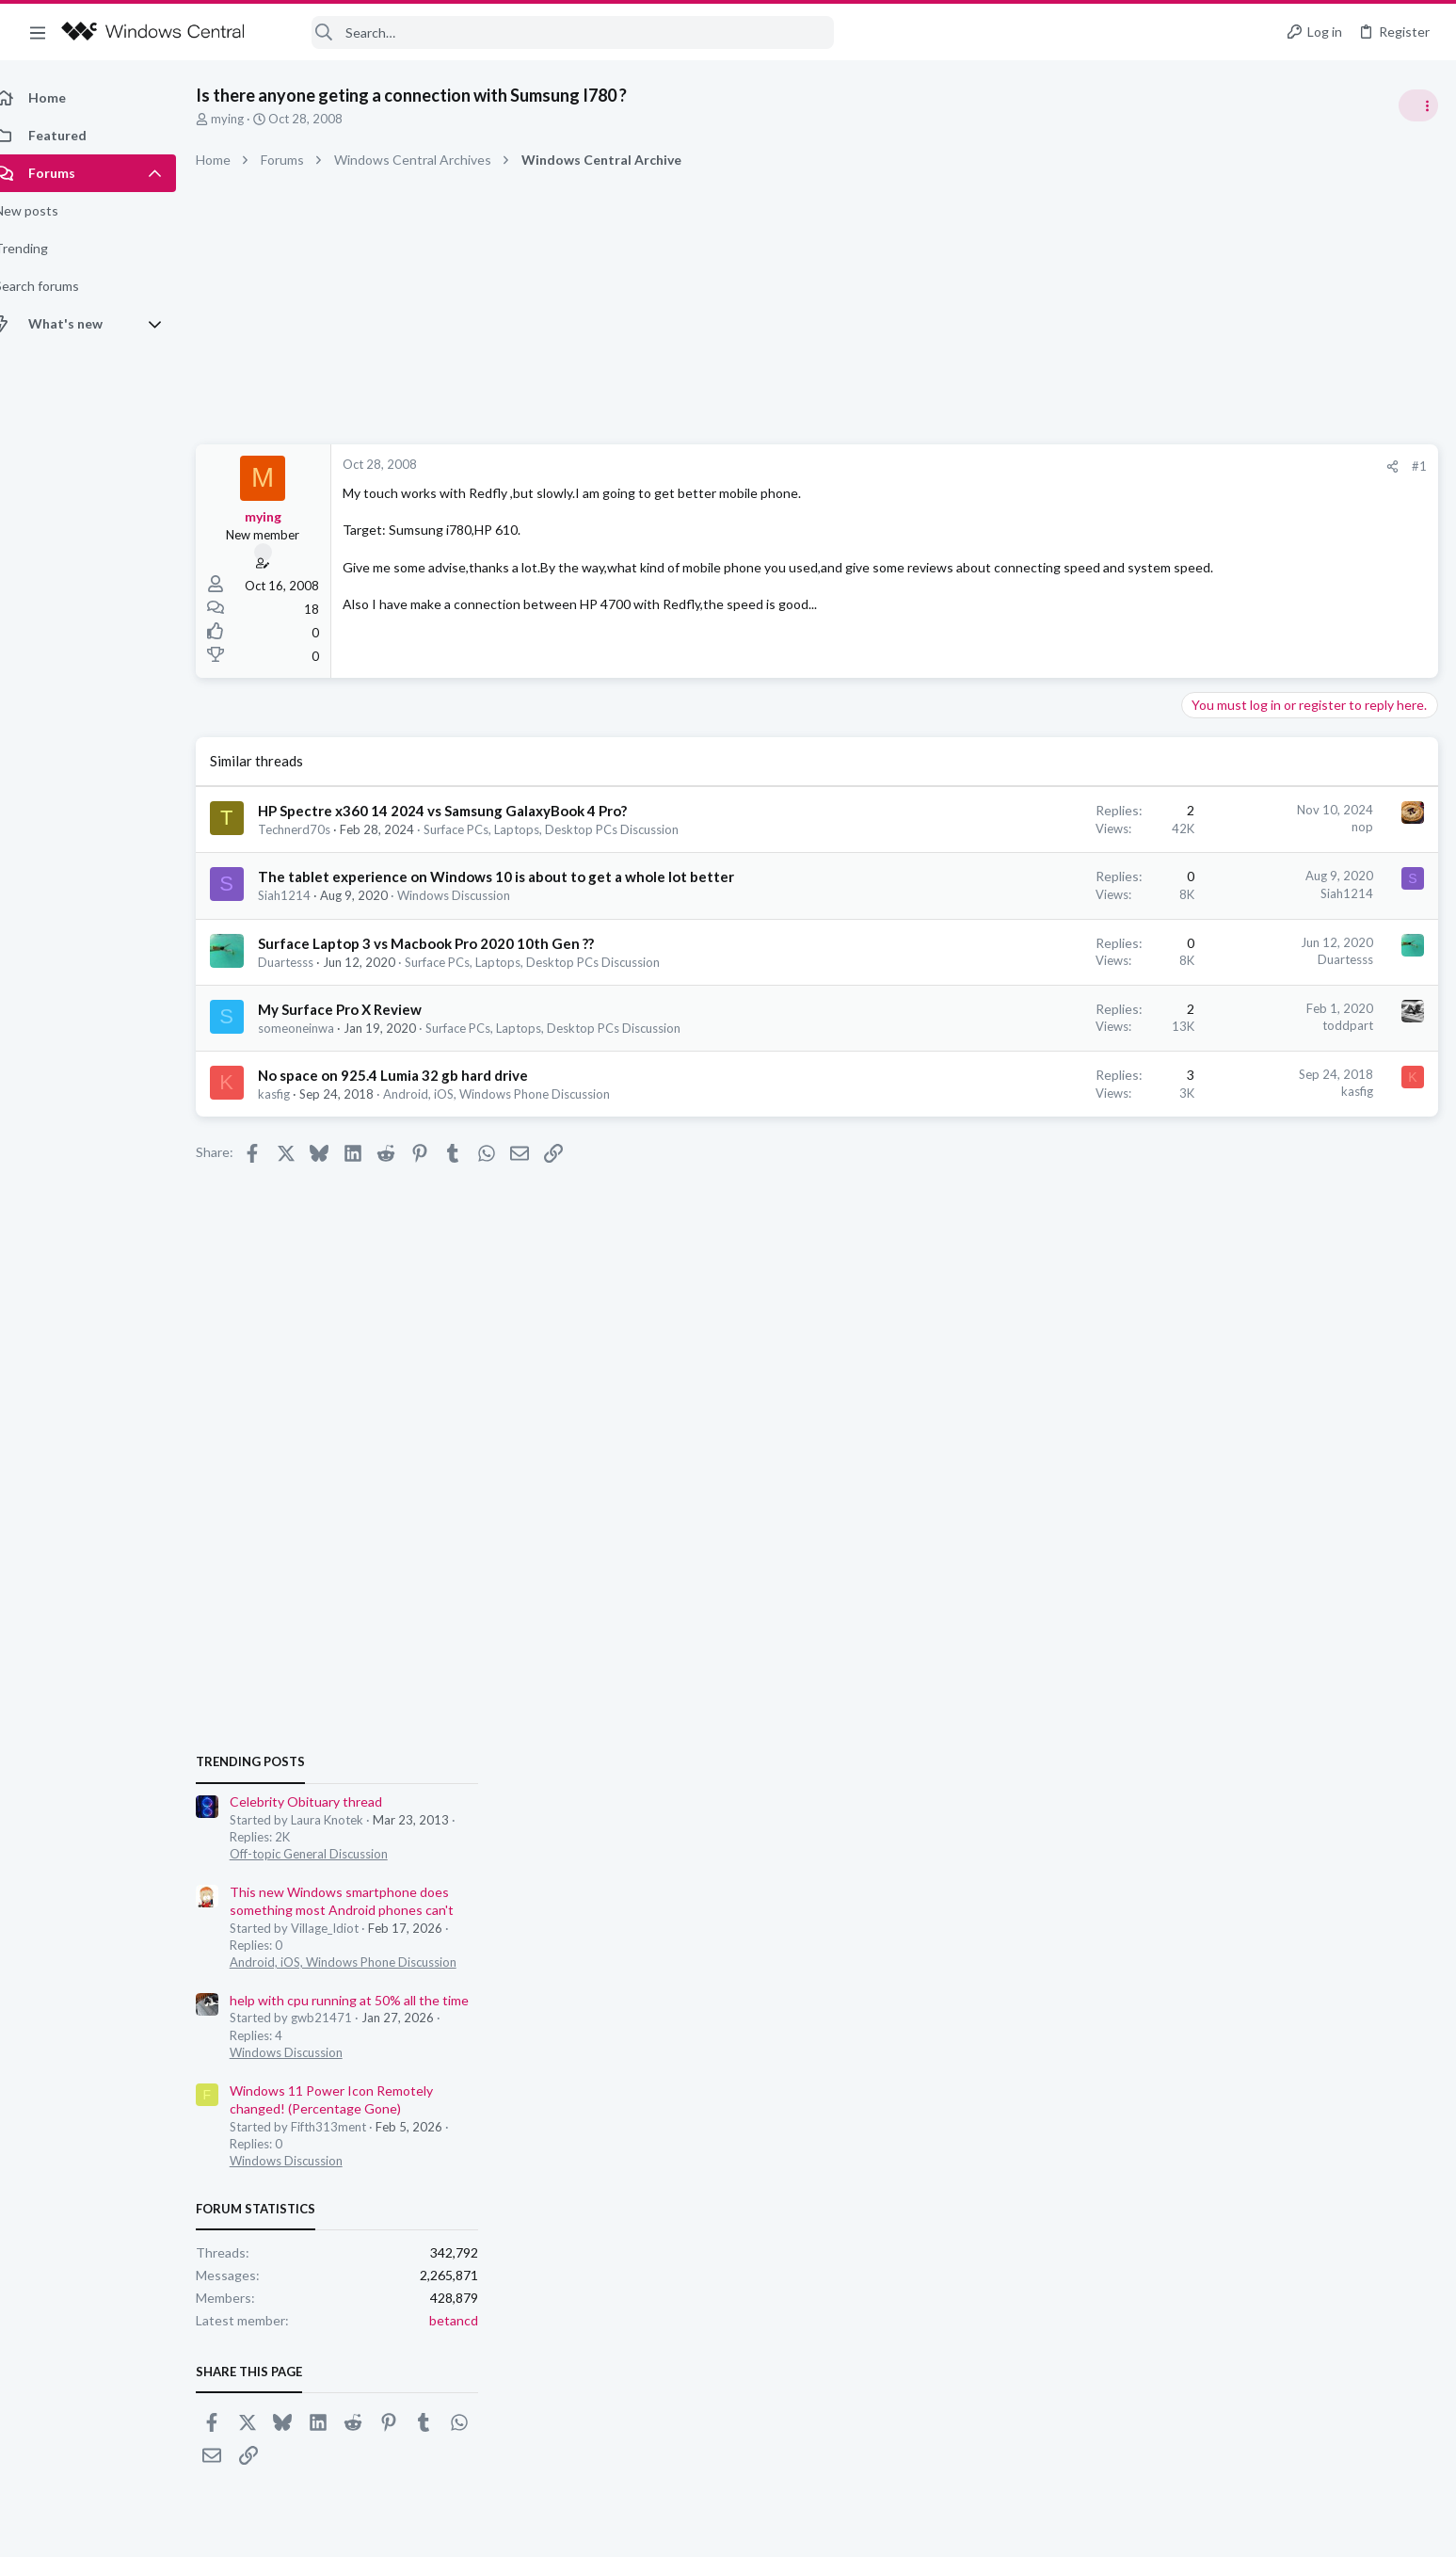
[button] (37, 32)
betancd (1412, 1576)
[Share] (1090, 466)
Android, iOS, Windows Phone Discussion (517, 1094)
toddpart (1045, 1025)
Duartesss (306, 962)
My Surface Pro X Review (360, 1009)
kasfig (295, 1094)
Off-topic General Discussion (1268, 1110)
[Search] (551, 32)
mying (248, 118)
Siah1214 (305, 895)
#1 (1117, 466)
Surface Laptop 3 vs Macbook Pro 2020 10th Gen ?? (447, 943)
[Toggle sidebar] (1417, 105)
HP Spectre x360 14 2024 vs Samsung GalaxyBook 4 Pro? (463, 810)
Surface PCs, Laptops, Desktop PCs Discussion (571, 829)
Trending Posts (1209, 1018)
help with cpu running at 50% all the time (1308, 1257)
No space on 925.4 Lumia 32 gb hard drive (414, 1075)
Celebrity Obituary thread (1265, 1059)
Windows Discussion (474, 895)
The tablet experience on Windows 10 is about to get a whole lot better (517, 876)
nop (1060, 826)
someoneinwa (317, 1028)
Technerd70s (315, 829)
